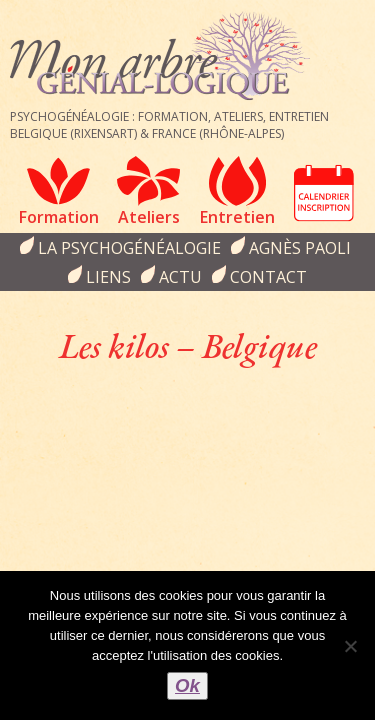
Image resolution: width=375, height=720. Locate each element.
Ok (187, 685)
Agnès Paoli (300, 248)
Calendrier (324, 193)
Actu (180, 277)
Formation (59, 217)
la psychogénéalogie (129, 248)
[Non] (350, 646)
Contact (268, 277)
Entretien (237, 217)
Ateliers (149, 217)
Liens (108, 277)
